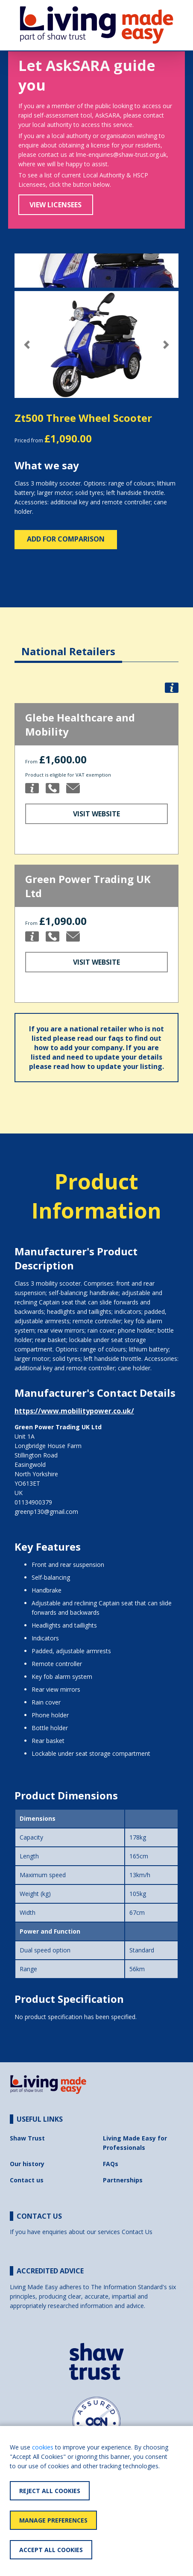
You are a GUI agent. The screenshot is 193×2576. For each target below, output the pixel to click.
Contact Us (137, 2232)
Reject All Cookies (49, 2491)
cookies (42, 2447)
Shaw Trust (27, 2138)
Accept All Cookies (51, 2550)
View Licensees (55, 204)
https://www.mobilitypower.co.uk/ (74, 1411)
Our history (27, 2164)
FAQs (110, 2164)
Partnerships (123, 2180)
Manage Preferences (53, 2520)
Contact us (27, 2180)
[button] (27, 344)
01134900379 (33, 1502)
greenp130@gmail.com (46, 1511)
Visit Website (96, 813)
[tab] (68, 645)
